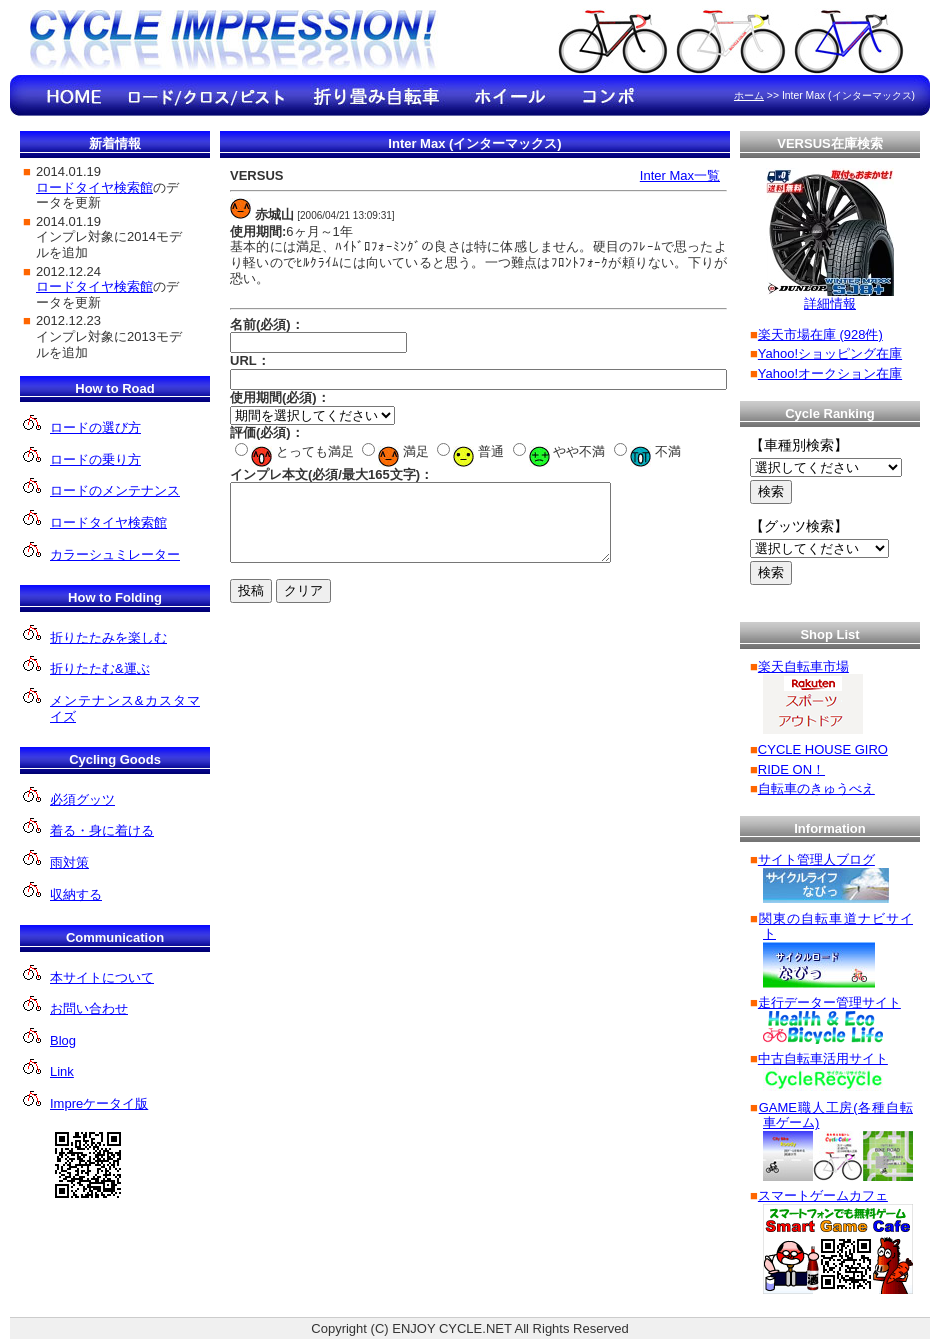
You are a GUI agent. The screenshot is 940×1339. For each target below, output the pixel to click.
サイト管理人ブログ (816, 859)
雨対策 (69, 862)
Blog (63, 1040)
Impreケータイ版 (99, 1103)
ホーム (749, 95)
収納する (76, 894)
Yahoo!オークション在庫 (830, 373)
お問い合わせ (89, 1008)
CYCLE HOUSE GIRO (823, 749)
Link (62, 1071)
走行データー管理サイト (829, 1002)
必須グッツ (82, 799)
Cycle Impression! (235, 42)
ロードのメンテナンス (115, 490)
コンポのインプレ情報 (610, 95)
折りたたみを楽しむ (108, 637)
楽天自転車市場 (803, 666)
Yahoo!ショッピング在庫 (830, 353)
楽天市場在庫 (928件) (820, 334)
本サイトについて (102, 977)
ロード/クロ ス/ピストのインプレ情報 (205, 95)
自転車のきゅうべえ (816, 788)
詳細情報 (830, 303)
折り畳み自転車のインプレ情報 (375, 95)
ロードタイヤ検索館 (108, 522)
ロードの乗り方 (95, 459)
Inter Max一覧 (680, 175)
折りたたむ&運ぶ (100, 668)
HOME (75, 95)
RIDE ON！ (791, 769)
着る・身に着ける (102, 830)
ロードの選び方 (95, 427)
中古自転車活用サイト (823, 1058)
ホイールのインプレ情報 (510, 95)
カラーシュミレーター (115, 554)
